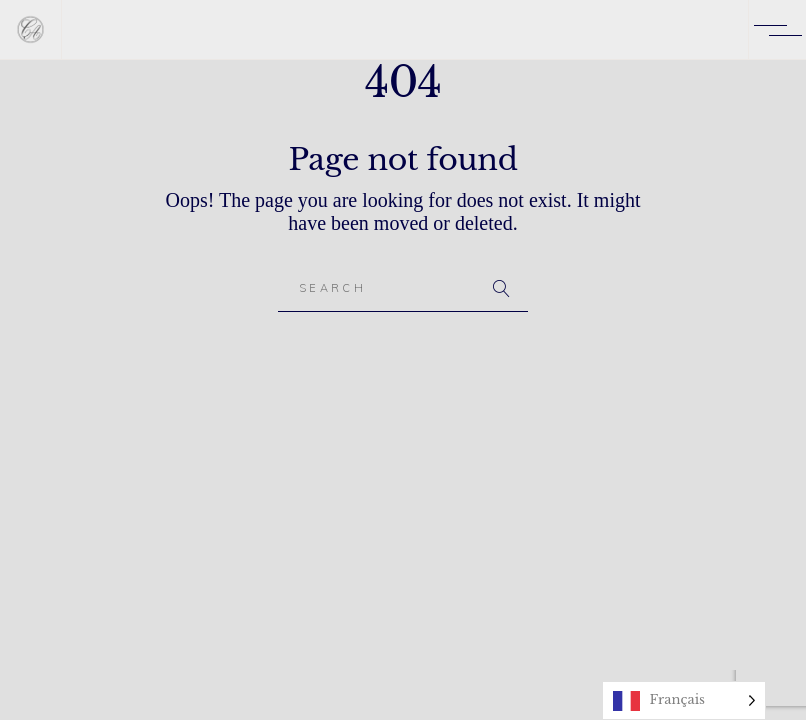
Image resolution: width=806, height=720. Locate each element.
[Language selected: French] (684, 700)
